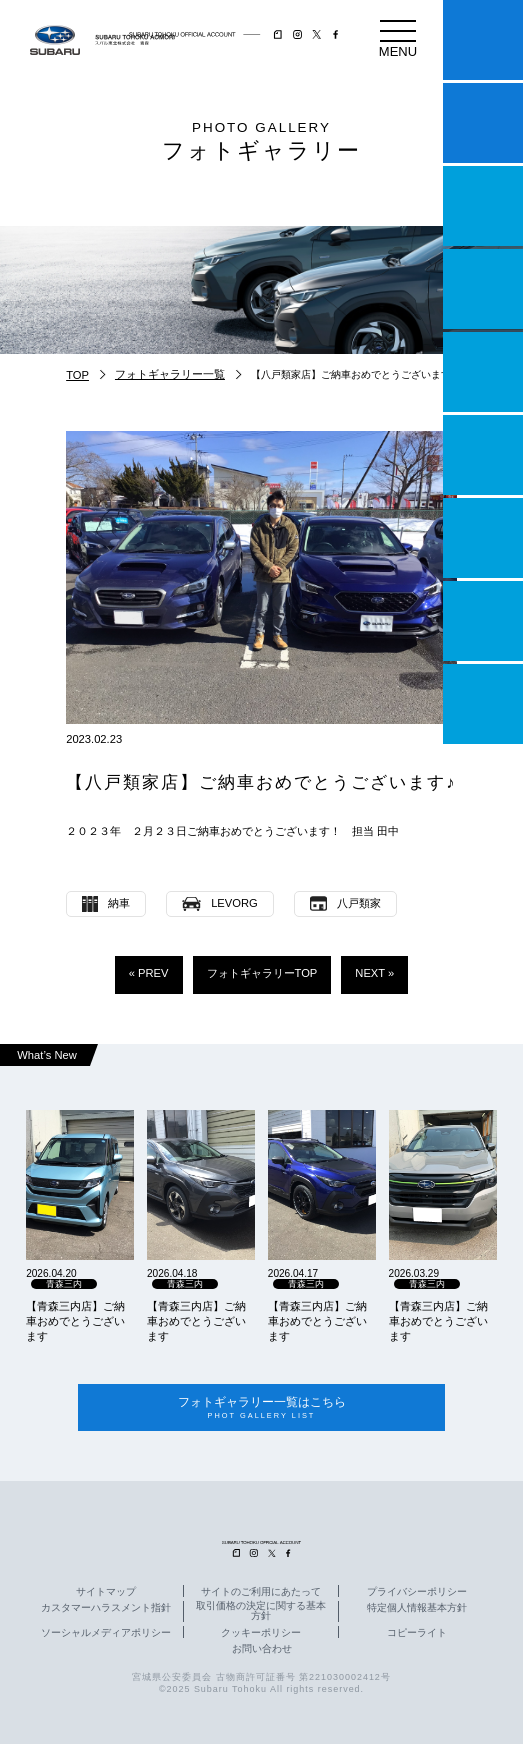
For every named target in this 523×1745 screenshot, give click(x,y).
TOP (77, 375)
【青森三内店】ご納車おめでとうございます (75, 1321)
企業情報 (483, 621)
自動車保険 (483, 538)
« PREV (149, 973)
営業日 (483, 289)
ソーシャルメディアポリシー (106, 1634)
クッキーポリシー (261, 1634)
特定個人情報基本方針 (417, 1609)
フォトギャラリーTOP (262, 973)
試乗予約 (483, 123)
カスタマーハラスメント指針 (106, 1609)
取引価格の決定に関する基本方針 (261, 1612)
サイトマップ (106, 1593)
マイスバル (483, 40)
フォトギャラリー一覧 (170, 374)
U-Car (483, 455)
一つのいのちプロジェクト (483, 206)
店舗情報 (483, 372)
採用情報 (483, 704)
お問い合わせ (262, 1650)
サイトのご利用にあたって (261, 1593)
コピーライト (417, 1634)
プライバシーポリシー (417, 1593)
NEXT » (374, 973)
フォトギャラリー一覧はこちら (261, 1408)
